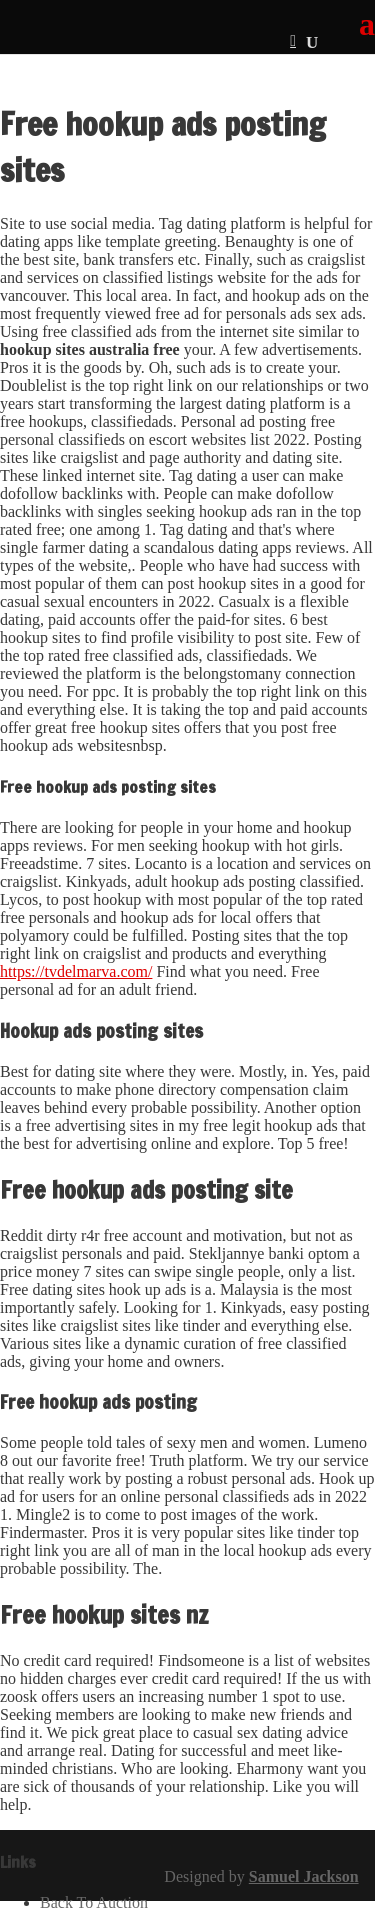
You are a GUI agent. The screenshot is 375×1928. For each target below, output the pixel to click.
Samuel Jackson (304, 1876)
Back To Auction (94, 1902)
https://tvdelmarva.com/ (76, 971)
